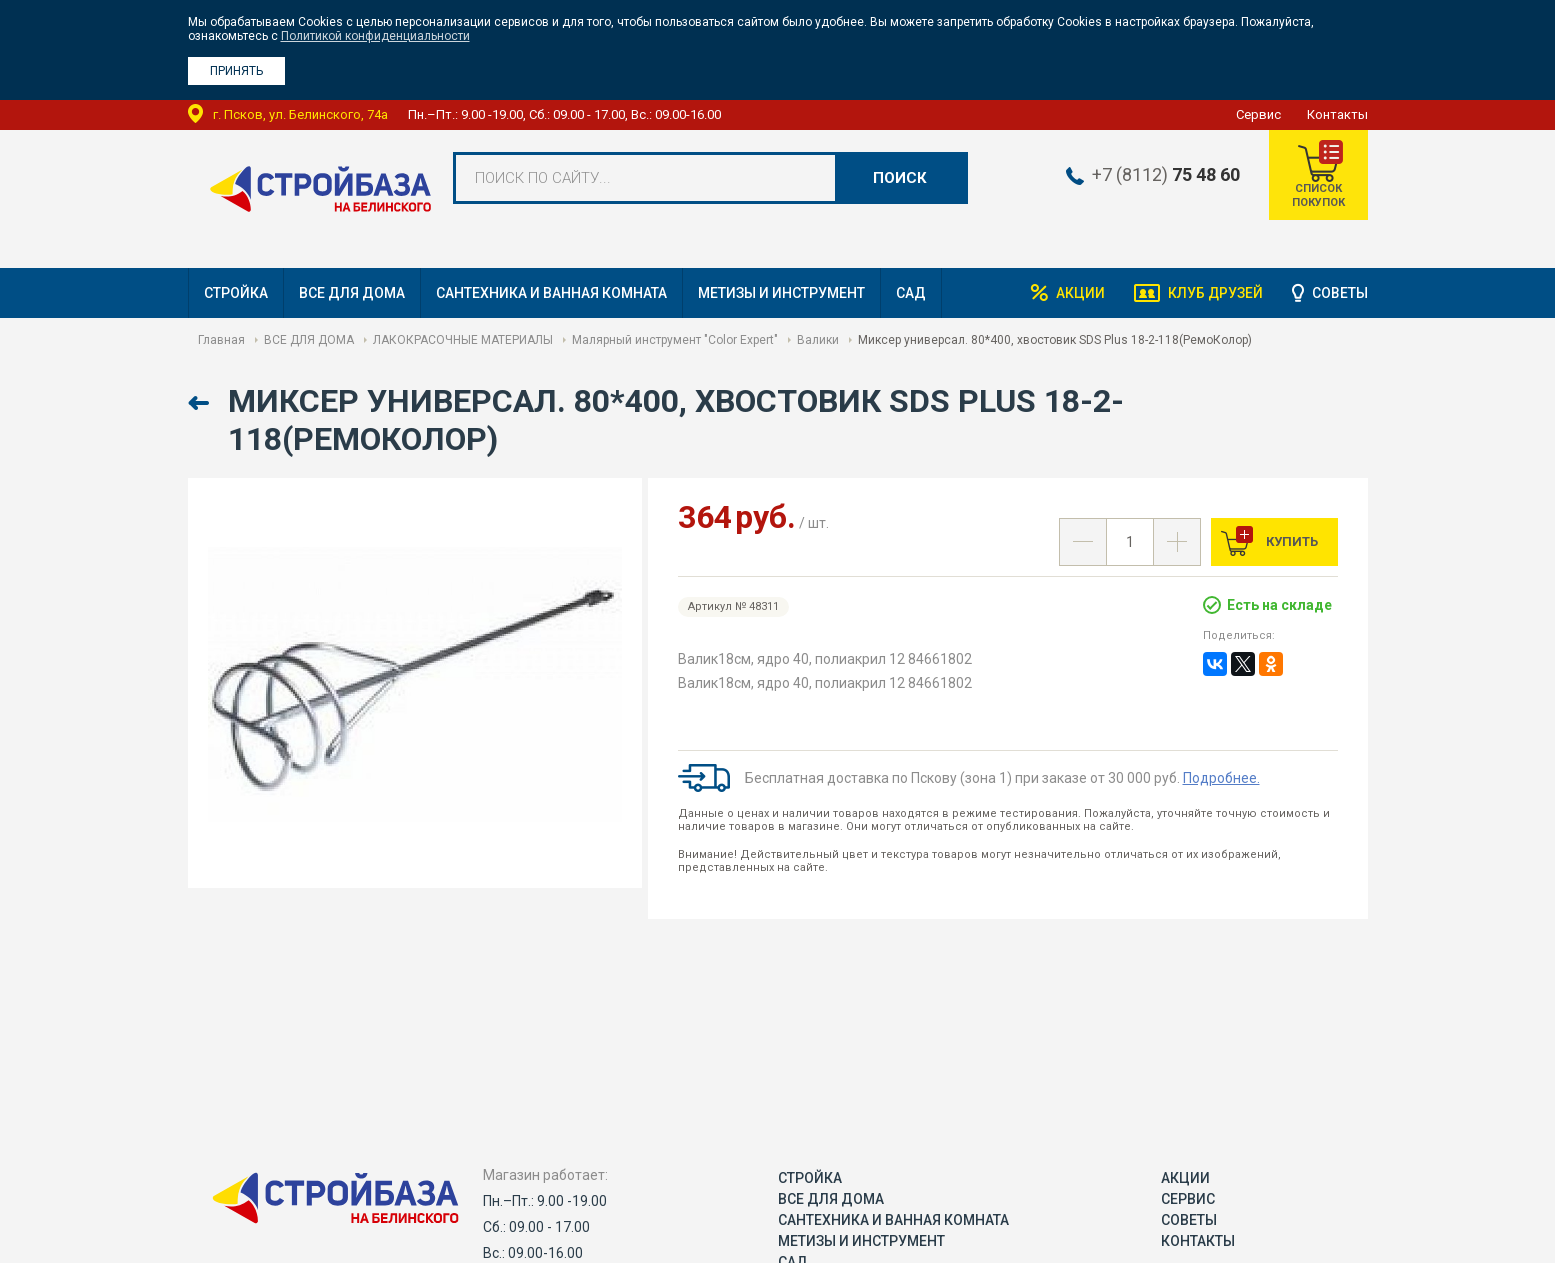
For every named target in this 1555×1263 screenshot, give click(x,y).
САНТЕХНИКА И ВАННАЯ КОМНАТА (551, 293)
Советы (1340, 293)
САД (911, 293)
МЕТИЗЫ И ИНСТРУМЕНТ (781, 293)
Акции (1077, 293)
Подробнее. (1221, 778)
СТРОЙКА (236, 293)
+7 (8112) (1164, 175)
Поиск (900, 178)
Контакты (1337, 114)
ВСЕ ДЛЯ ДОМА (352, 293)
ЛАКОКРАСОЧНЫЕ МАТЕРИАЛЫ (463, 340)
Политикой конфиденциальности (375, 36)
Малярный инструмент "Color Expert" (675, 340)
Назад (200, 403)
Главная (221, 340)
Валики (818, 340)
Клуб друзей (1214, 293)
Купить (1290, 541)
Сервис (1258, 114)
